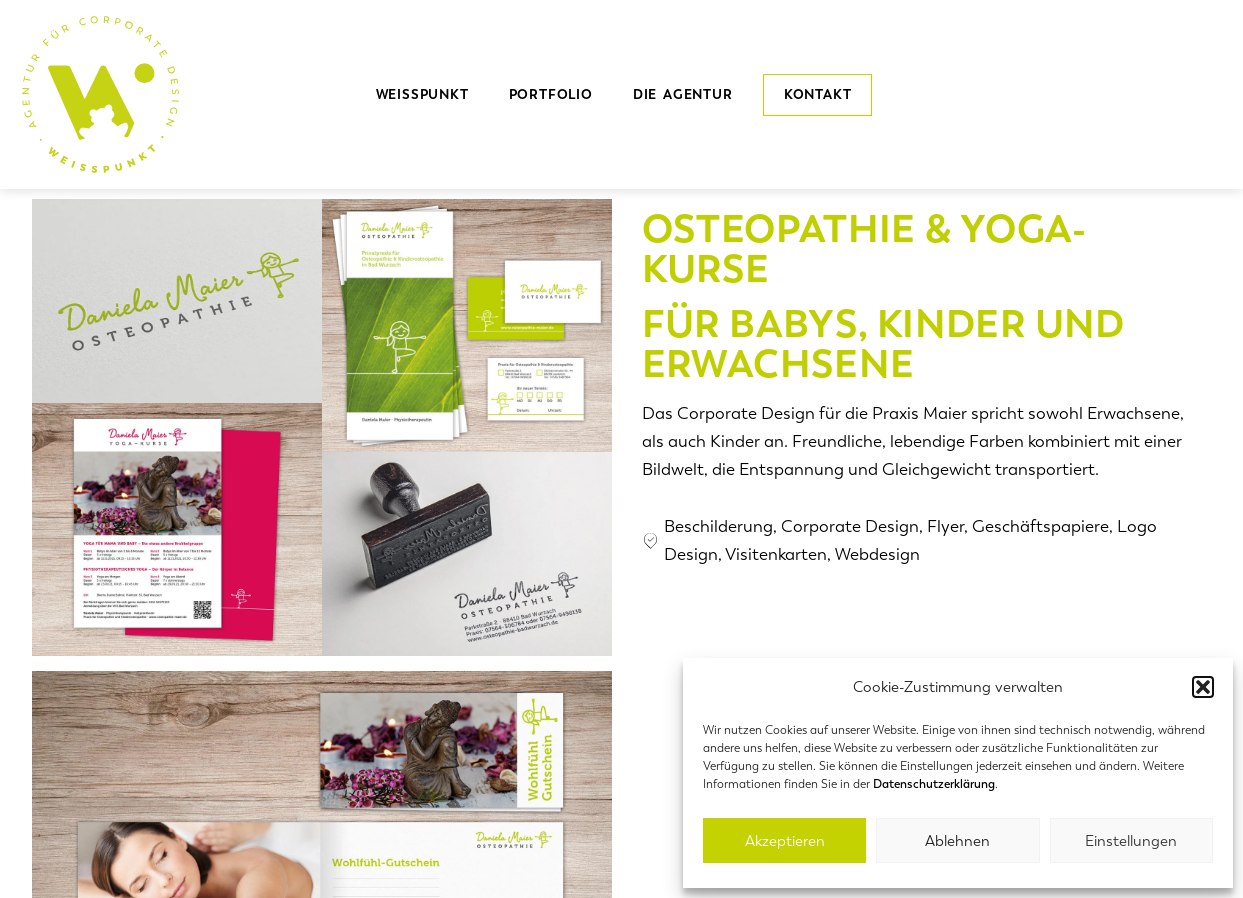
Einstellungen (1131, 841)
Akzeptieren (785, 841)
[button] (1203, 687)
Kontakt (818, 94)
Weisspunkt (422, 94)
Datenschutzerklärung (934, 784)
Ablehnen (957, 841)
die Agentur (688, 95)
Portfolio (551, 94)
